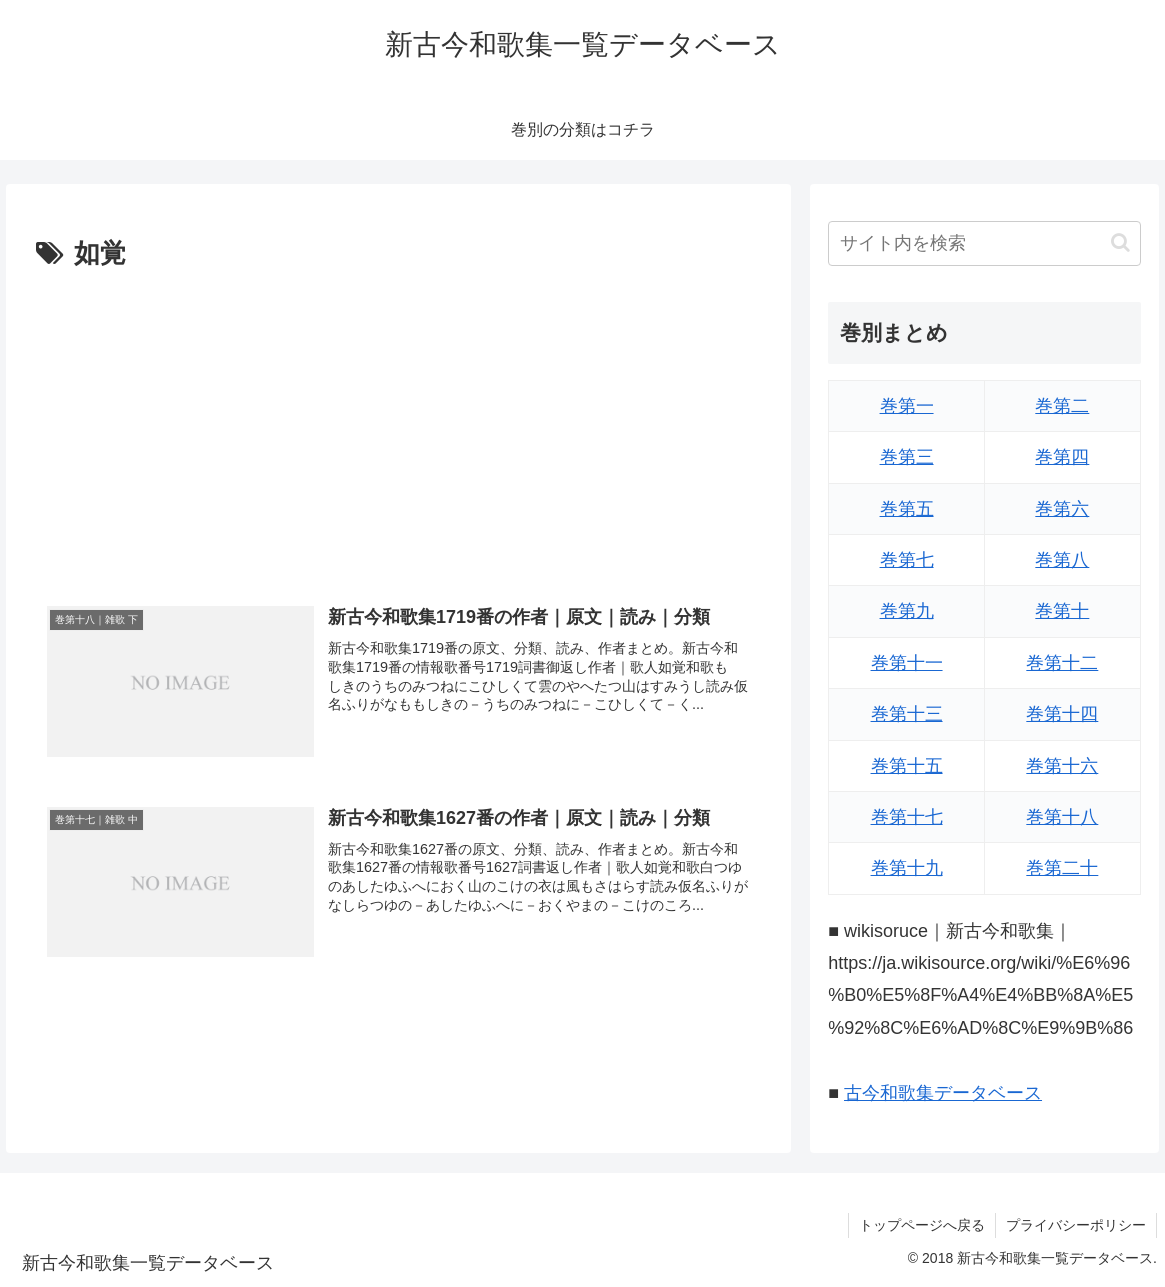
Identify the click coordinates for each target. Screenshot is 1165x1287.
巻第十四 (1062, 714)
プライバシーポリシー (1076, 1225)
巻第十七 (907, 817)
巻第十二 (1062, 663)
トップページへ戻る (922, 1225)
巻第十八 (1062, 817)
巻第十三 (907, 714)
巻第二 (1062, 406)
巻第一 (907, 406)
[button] (1120, 242)
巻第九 (907, 611)
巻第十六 (1062, 766)
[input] (984, 243)
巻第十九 (907, 868)
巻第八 (1062, 560)
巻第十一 (907, 663)
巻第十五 (907, 766)
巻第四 (1062, 457)
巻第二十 (1062, 868)
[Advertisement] (398, 427)
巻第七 (907, 560)
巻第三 (907, 457)
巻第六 (1062, 509)
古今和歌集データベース (943, 1093)
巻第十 (1062, 611)
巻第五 (907, 509)
